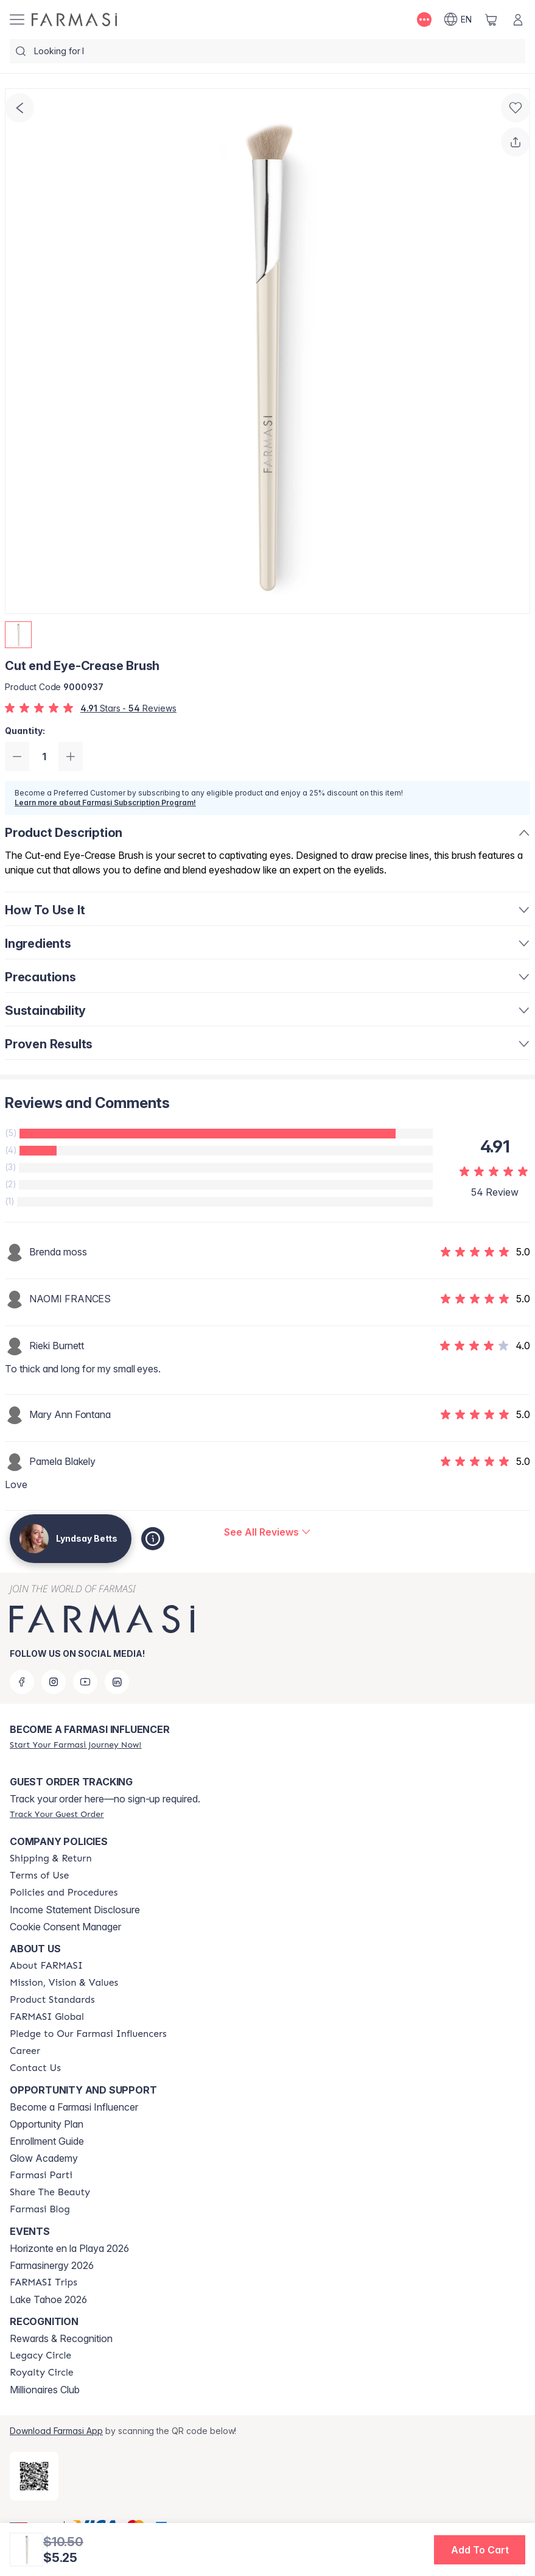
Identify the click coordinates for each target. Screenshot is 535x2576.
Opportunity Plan (46, 2124)
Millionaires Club (45, 2390)
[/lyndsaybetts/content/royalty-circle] (42, 2372)
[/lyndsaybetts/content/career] (25, 2051)
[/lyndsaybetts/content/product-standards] (52, 2000)
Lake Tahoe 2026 (48, 2299)
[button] (479, 2549)
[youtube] (85, 1682)
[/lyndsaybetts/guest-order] (56, 1814)
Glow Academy (44, 2158)
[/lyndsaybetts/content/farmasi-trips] (43, 2282)
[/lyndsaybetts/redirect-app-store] (34, 2476)
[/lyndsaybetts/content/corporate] (47, 2017)
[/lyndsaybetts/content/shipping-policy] (51, 1858)
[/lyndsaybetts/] (74, 19)
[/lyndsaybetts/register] (75, 1744)
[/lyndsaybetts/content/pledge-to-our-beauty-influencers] (88, 2034)
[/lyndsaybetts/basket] (491, 19)
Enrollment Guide (47, 2141)
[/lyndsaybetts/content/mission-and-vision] (64, 1983)
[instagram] (53, 1682)
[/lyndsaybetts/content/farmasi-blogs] (40, 2209)
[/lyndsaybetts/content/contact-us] (35, 2068)
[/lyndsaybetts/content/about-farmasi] (46, 1966)
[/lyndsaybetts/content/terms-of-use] (39, 1875)
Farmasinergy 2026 (52, 2265)
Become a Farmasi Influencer (74, 2107)
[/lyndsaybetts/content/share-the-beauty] (50, 2192)
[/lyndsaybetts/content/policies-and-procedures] (63, 1892)
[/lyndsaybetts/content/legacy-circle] (40, 2355)
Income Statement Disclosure (75, 1910)
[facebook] (22, 1682)
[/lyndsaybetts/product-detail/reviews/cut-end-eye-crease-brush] (267, 1532)
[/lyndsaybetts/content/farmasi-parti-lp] (41, 2175)
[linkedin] (117, 1682)
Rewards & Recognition (61, 2338)
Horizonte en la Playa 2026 (69, 2248)
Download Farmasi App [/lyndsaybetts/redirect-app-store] (56, 2431)
